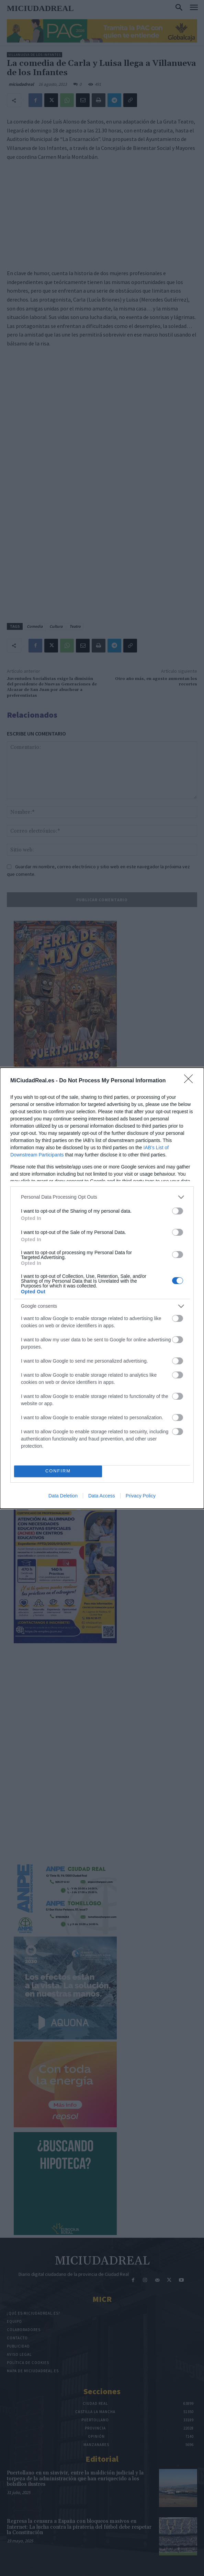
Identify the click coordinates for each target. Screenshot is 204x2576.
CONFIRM (58, 1471)
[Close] (190, 1080)
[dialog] (102, 1288)
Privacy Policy (141, 1495)
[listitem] (102, 1197)
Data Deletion (63, 1495)
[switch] (177, 1211)
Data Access (101, 1495)
